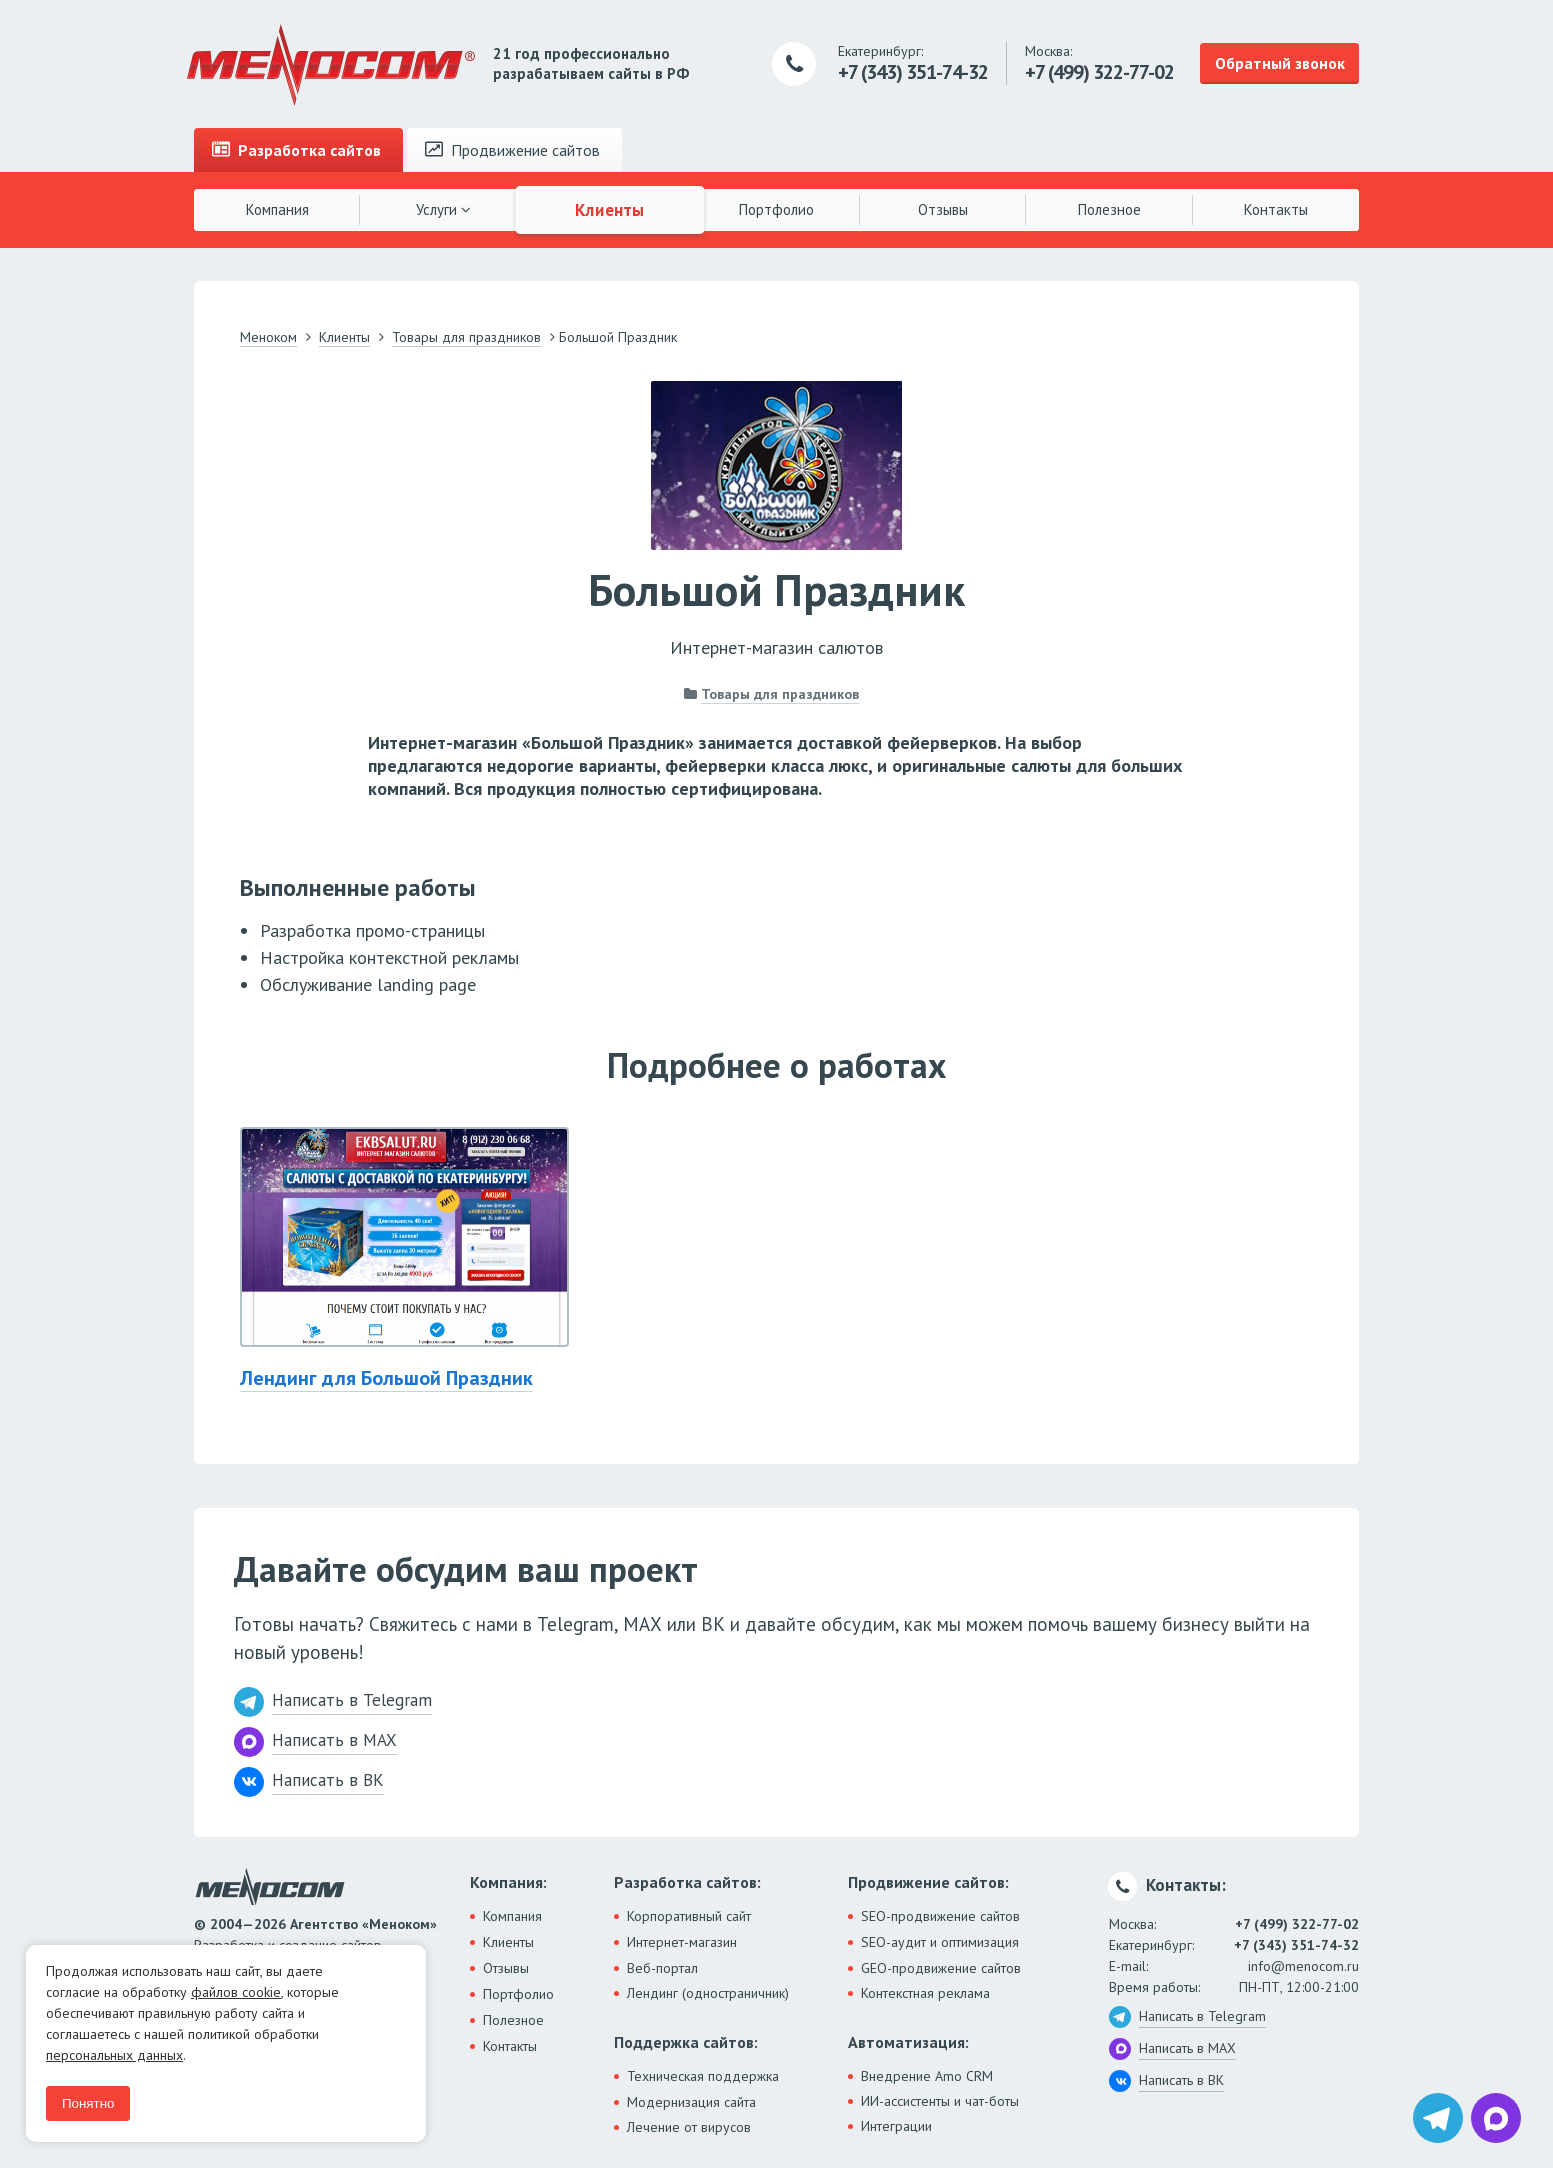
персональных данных (114, 2055)
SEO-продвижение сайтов (940, 1916)
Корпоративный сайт (689, 1916)
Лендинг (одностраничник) (708, 1993)
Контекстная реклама (925, 1993)
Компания (277, 209)
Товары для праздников (780, 694)
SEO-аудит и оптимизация (940, 1942)
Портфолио (776, 209)
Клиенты (610, 209)
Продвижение (512, 150)
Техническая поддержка (703, 2076)
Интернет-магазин (682, 1942)
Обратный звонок (1280, 63)
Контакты (1276, 209)
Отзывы (943, 209)
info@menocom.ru (1303, 1966)
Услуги (443, 209)
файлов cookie (236, 1992)
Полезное (1109, 209)
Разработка (296, 150)
